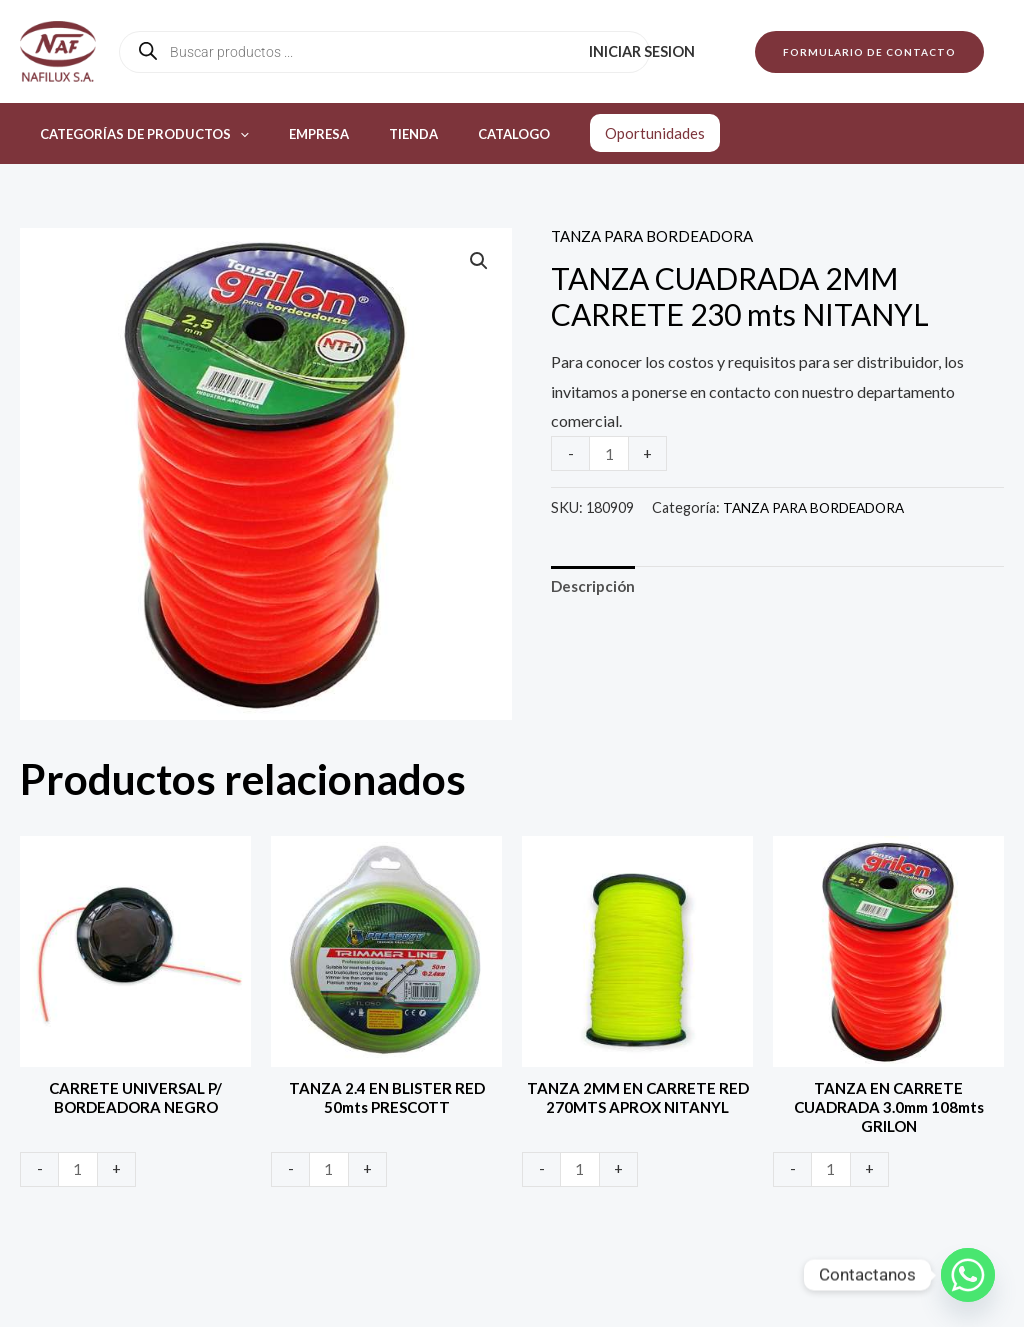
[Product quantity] (610, 453)
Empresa (298, 134)
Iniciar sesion (648, 51)
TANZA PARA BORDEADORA (658, 235)
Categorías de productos (137, 134)
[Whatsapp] (968, 1275)
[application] (233, 134)
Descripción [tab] (595, 588)
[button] (869, 52)
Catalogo (465, 134)
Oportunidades (599, 133)
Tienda (378, 134)
